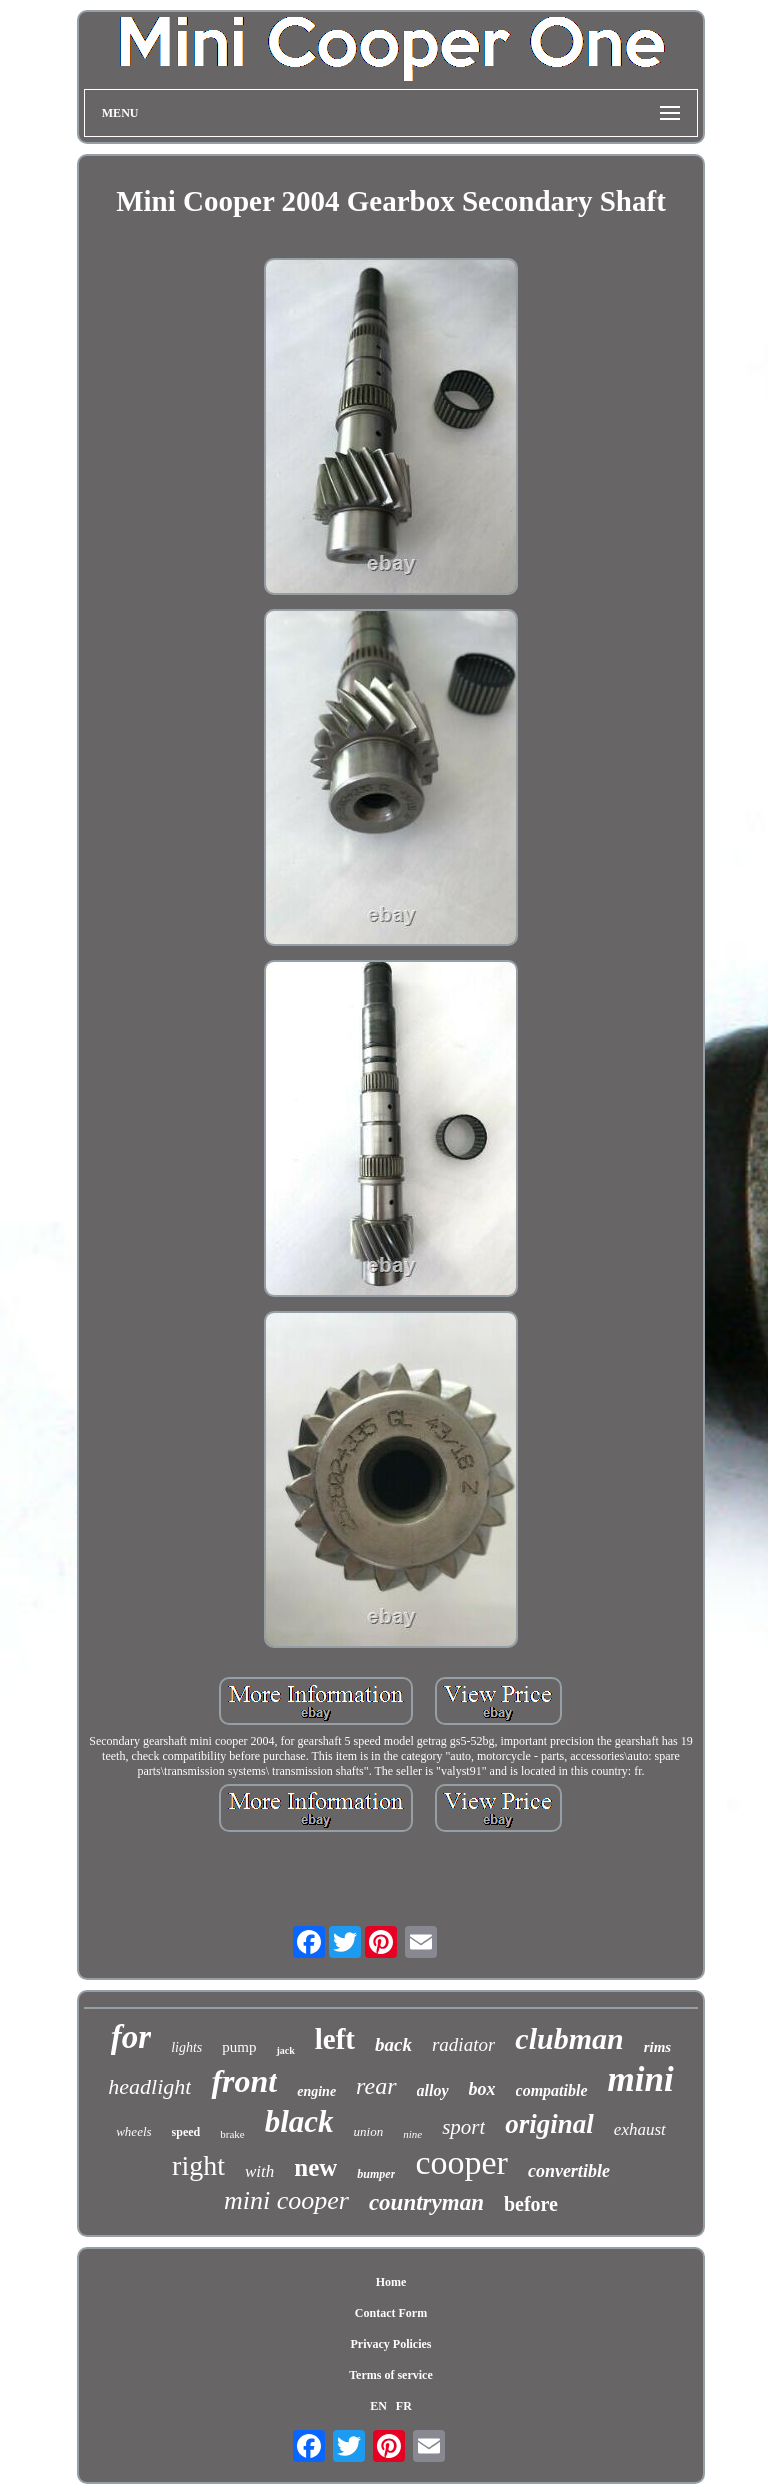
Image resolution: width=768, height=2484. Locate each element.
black (299, 2121)
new (315, 2167)
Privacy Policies (390, 2344)
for (131, 2037)
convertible (569, 2171)
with (259, 2171)
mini (641, 2079)
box (482, 2089)
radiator (463, 2044)
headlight (149, 2086)
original (549, 2124)
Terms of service (391, 2375)
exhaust (640, 2129)
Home (391, 2282)
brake (232, 2134)
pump (239, 2047)
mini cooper (286, 2200)
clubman (569, 2038)
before (531, 2204)
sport (463, 2127)
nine (412, 2134)
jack (285, 2050)
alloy (433, 2090)
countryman (426, 2202)
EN (378, 2406)
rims (658, 2047)
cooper (461, 2162)
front (244, 2081)
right (198, 2165)
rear (376, 2086)
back (393, 2044)
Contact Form (391, 2313)
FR (404, 2406)
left (335, 2039)
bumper (376, 2174)
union (369, 2131)
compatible (552, 2090)
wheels (133, 2131)
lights (186, 2047)
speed (186, 2132)
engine (316, 2091)
